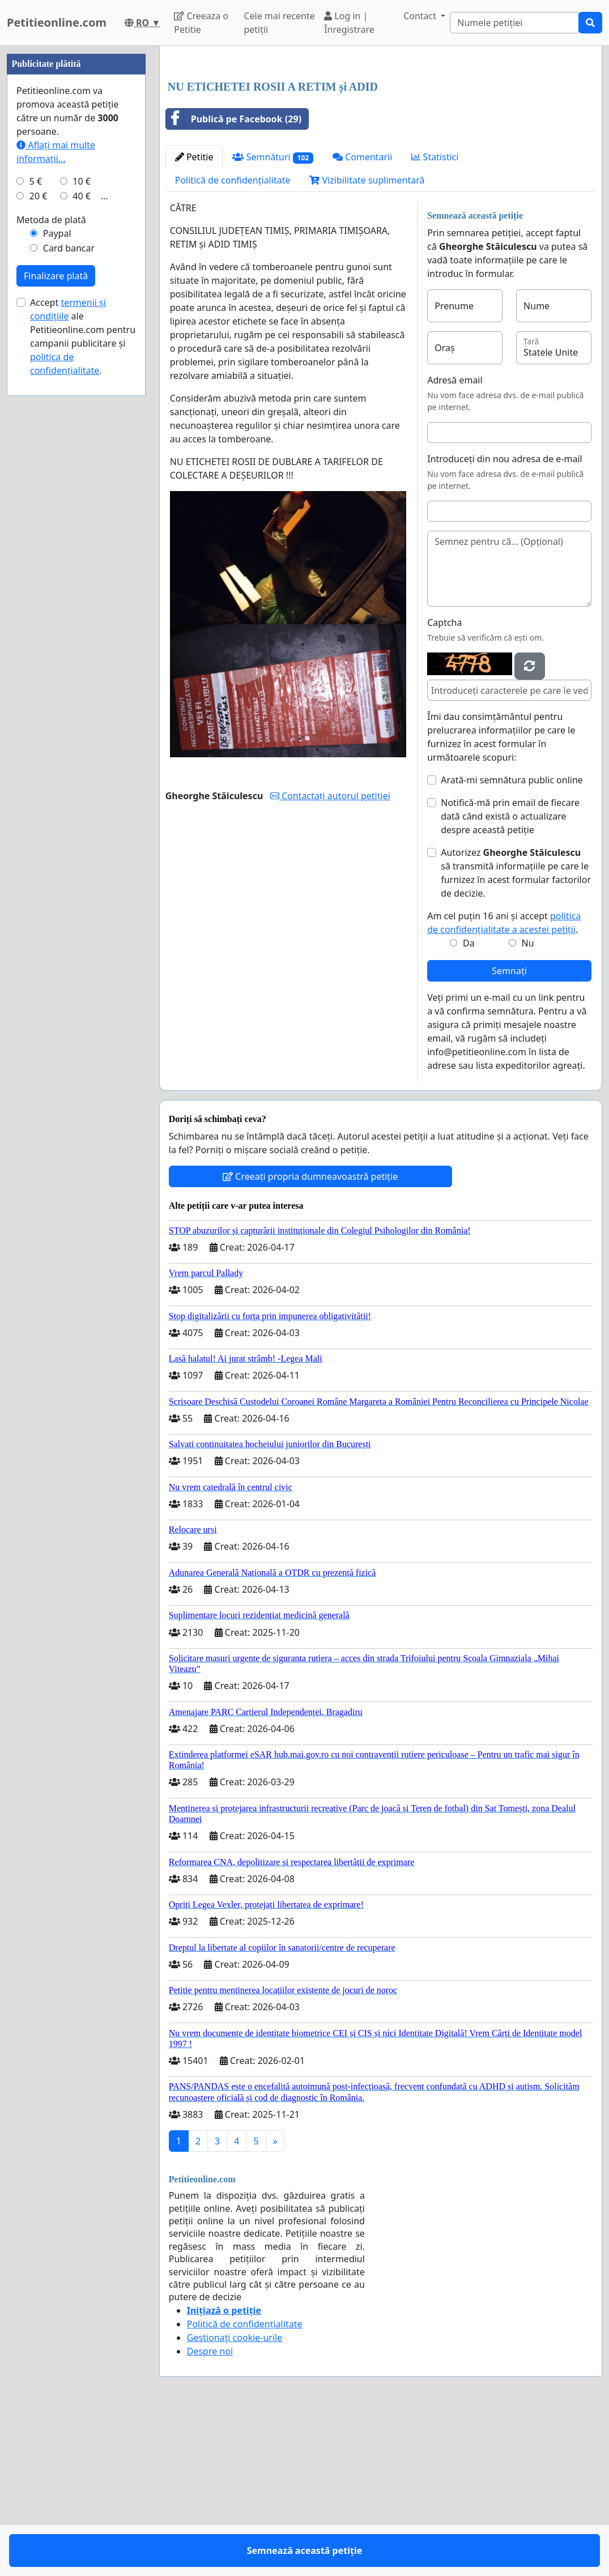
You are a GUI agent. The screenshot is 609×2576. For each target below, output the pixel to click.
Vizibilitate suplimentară (366, 338)
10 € (82, 521)
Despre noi (210, 2510)
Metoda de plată (51, 559)
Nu (528, 1101)
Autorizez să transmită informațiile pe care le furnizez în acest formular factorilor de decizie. (516, 1031)
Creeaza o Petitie (201, 23)
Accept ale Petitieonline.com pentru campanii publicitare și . (82, 676)
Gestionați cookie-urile (235, 2496)
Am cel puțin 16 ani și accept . (504, 1081)
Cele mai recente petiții (279, 23)
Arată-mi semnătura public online (512, 938)
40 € (82, 536)
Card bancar (69, 588)
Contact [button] (420, 16)
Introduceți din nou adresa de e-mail (504, 617)
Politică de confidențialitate (233, 338)
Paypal (57, 573)
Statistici (434, 315)
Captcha (444, 781)
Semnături (272, 315)
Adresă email (454, 538)
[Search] (514, 22)
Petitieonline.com (57, 22)
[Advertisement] (380, 143)
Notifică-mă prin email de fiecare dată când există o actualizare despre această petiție (510, 975)
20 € (38, 536)
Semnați (509, 1129)
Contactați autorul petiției (330, 954)
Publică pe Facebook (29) (233, 277)
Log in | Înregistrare (349, 23)
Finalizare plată (56, 615)
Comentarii (362, 315)
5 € (35, 521)
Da (469, 1101)
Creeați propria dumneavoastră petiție (310, 1335)
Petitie (194, 315)
